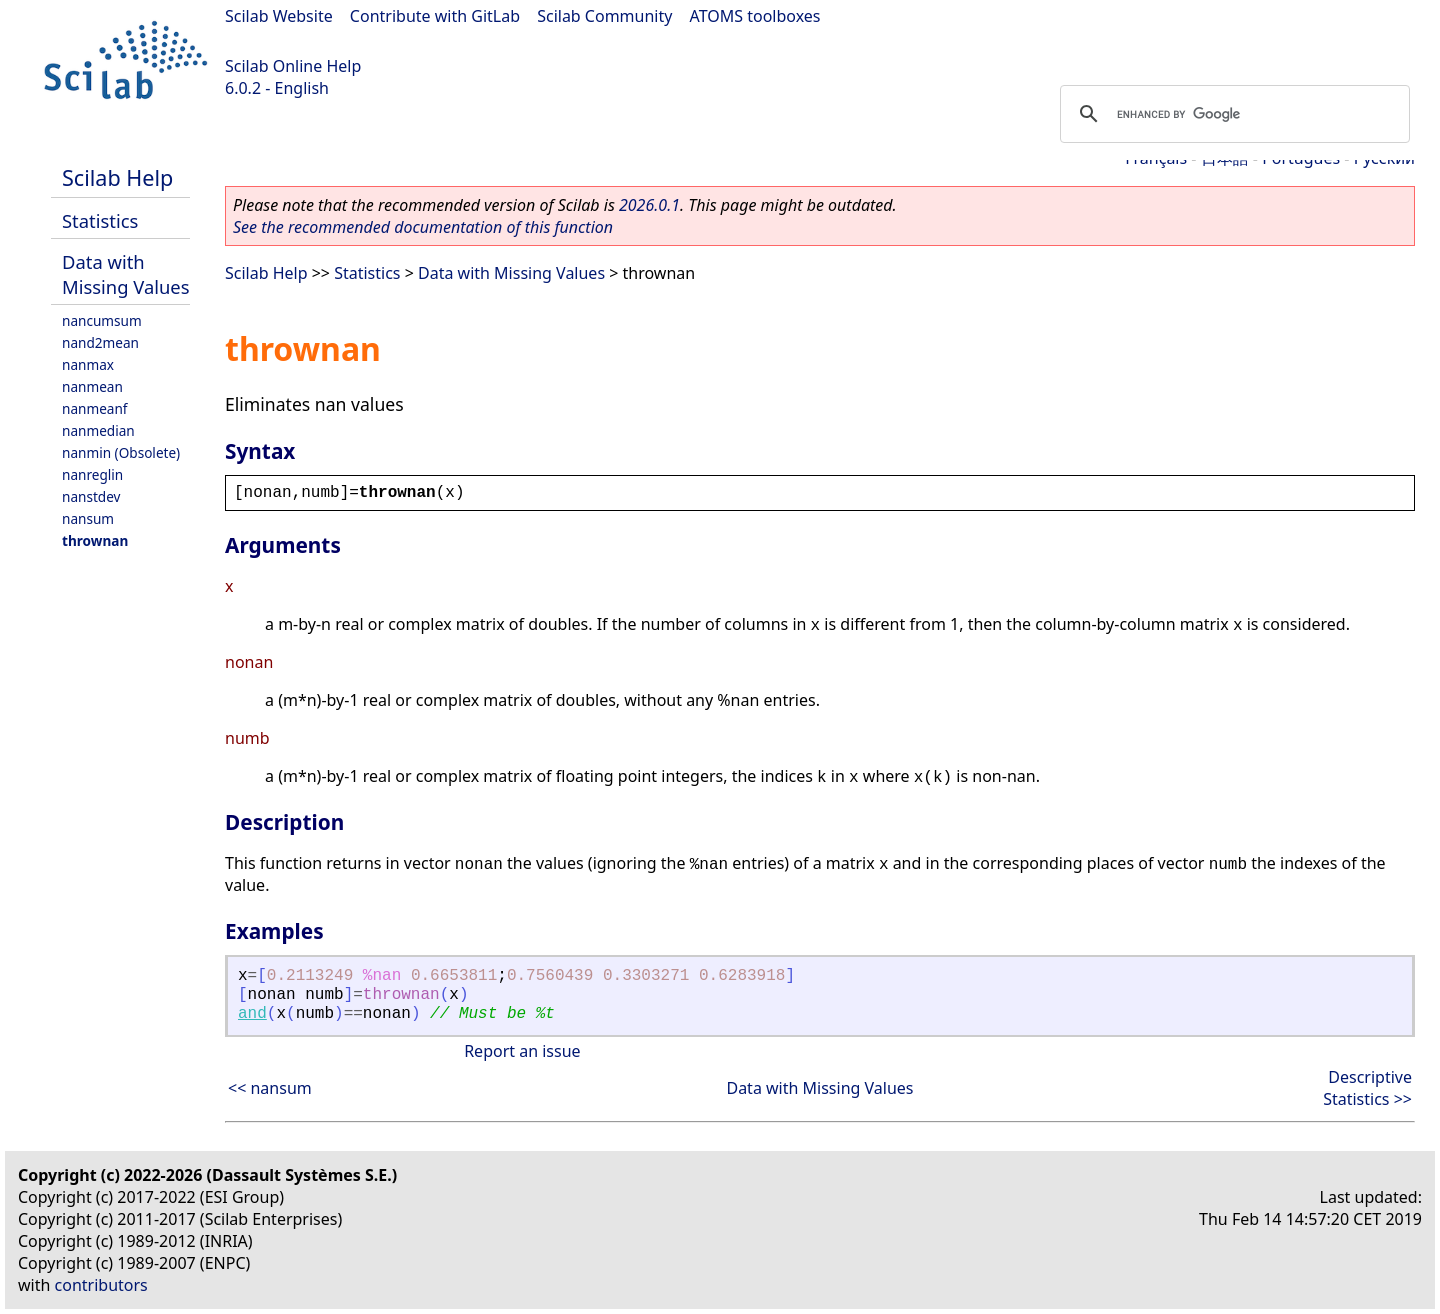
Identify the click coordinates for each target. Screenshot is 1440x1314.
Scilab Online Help (293, 66)
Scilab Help (117, 177)
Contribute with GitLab (435, 16)
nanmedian (98, 430)
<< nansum (270, 1088)
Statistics (100, 220)
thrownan (95, 540)
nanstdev (91, 496)
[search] (1232, 114)
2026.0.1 (649, 205)
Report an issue (522, 1051)
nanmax (88, 364)
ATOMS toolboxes (755, 16)
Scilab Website (279, 16)
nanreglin (92, 474)
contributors (101, 1285)
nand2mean (100, 342)
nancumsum (102, 320)
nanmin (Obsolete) (121, 452)
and (252, 1014)
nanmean (92, 386)
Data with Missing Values (126, 274)
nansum (88, 518)
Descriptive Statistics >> (1367, 1088)
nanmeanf (95, 408)
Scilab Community (604, 16)
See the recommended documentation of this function (423, 227)
